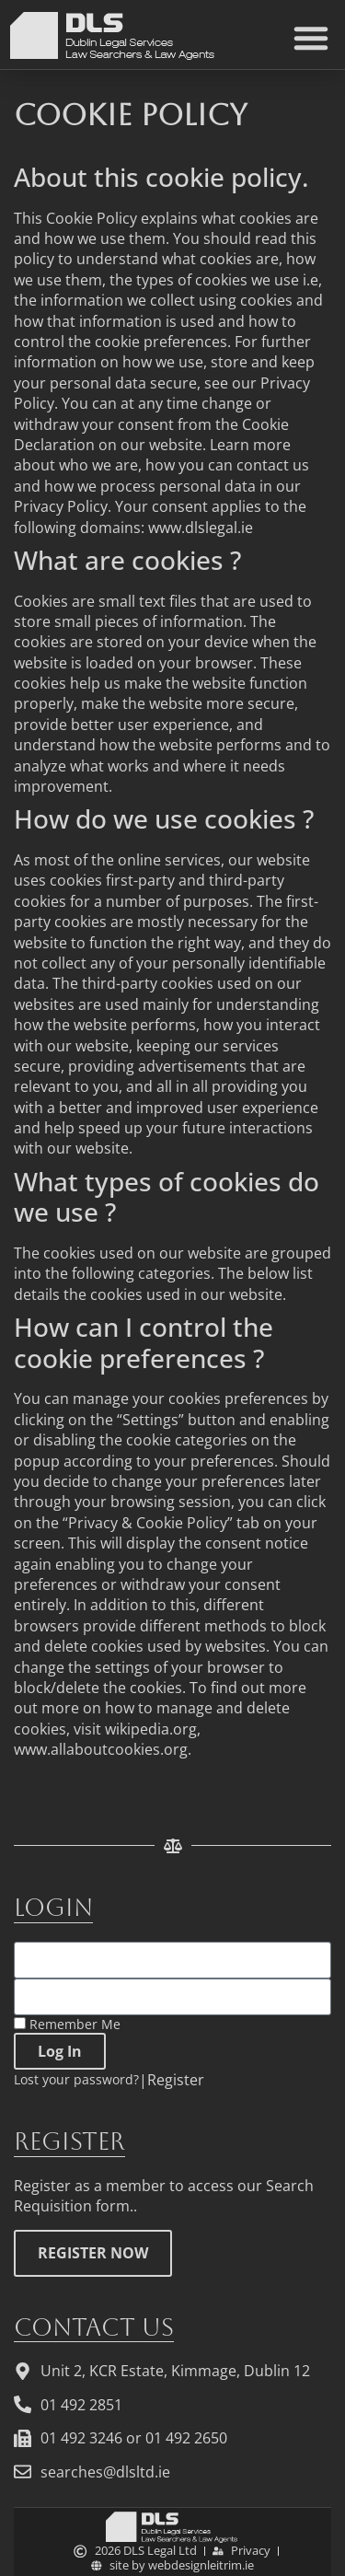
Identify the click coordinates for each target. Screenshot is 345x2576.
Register (175, 2080)
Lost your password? (76, 2079)
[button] (311, 37)
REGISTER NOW (93, 2253)
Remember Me (67, 2024)
